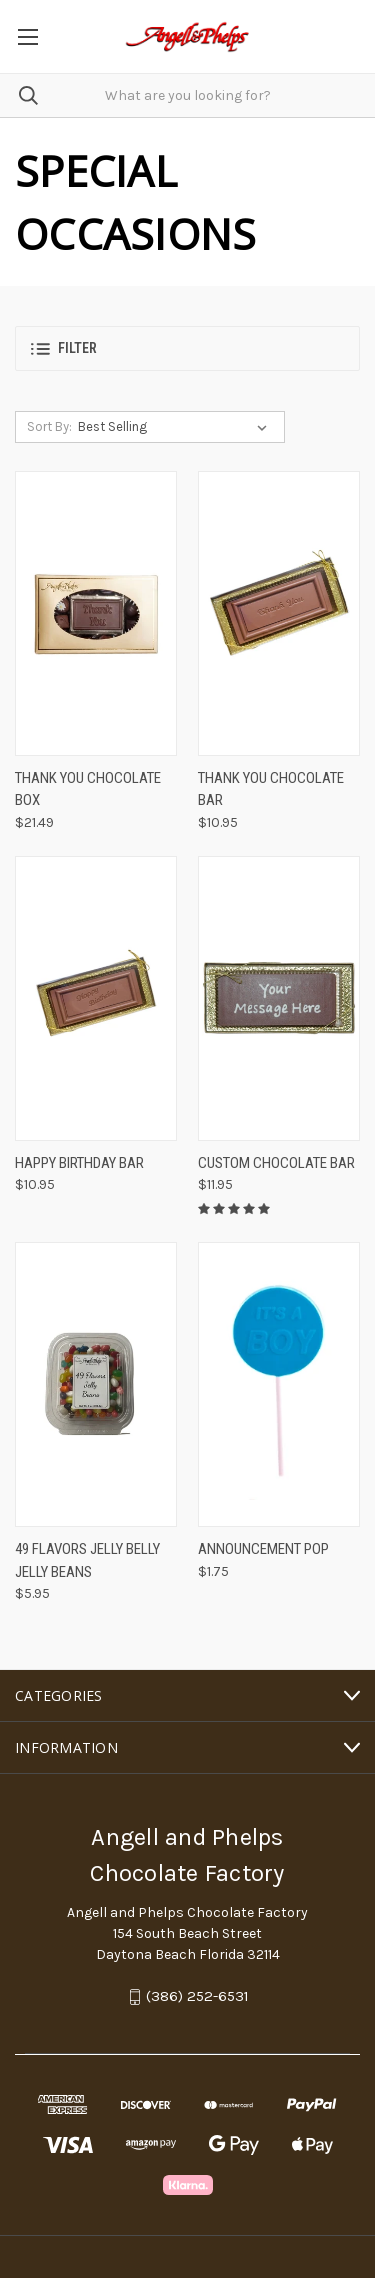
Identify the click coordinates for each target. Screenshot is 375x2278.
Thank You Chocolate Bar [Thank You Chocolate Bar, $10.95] (271, 789)
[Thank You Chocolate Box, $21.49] (96, 613)
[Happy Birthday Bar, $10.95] (96, 998)
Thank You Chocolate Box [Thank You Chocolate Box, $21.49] (88, 789)
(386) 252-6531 (197, 1997)
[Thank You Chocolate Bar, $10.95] (279, 613)
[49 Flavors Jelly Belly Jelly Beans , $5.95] (96, 1384)
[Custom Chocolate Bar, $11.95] (279, 998)
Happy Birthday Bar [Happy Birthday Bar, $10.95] (79, 1163)
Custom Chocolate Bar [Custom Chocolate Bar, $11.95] (276, 1163)
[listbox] (176, 427)
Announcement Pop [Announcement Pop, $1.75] (263, 1549)
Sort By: (49, 426)
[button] (187, 348)
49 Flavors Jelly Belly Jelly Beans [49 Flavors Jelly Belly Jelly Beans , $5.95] (87, 1560)
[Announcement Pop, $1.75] (279, 1384)
